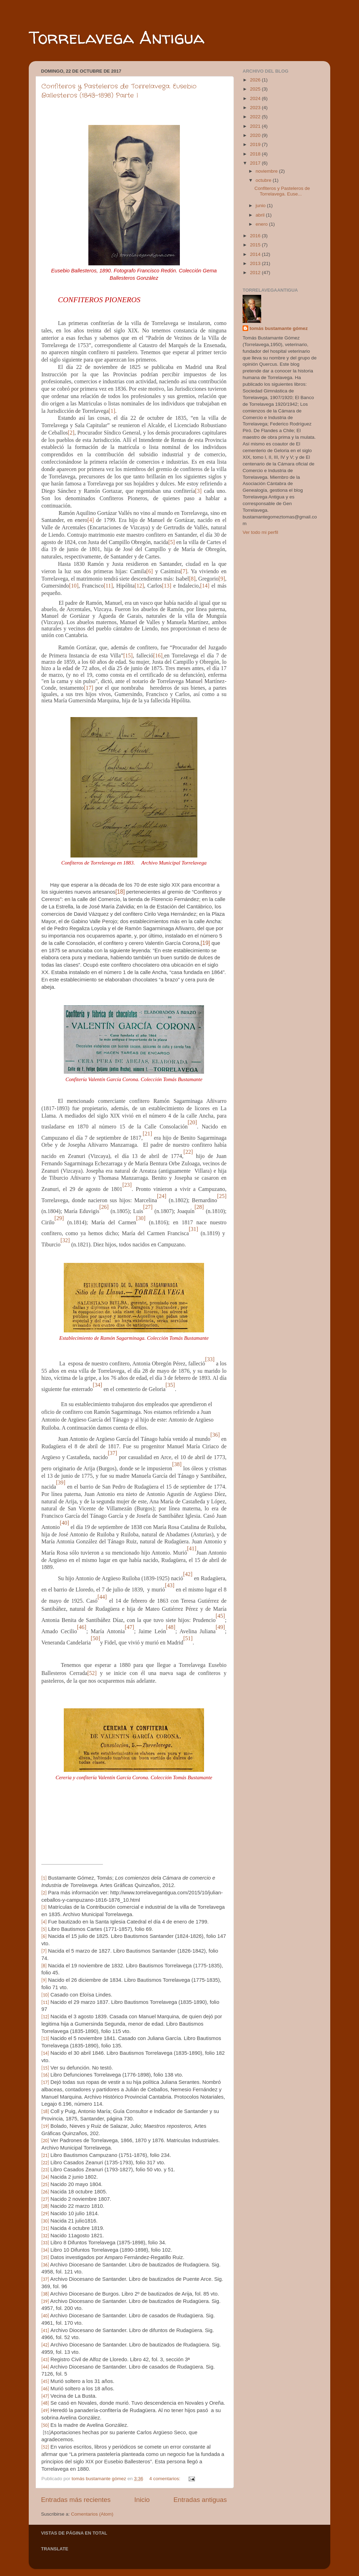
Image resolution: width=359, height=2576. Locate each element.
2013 (256, 263)
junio (261, 205)
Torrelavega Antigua (116, 37)
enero (262, 224)
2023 (256, 107)
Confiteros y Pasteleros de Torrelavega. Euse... (282, 191)
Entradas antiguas (200, 2499)
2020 (256, 135)
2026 (256, 79)
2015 (256, 244)
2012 (256, 272)
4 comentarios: (165, 2478)
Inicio (142, 2499)
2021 (256, 126)
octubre (264, 180)
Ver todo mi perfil (260, 532)
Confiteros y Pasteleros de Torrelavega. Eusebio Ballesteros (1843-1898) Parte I (119, 91)
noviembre (267, 171)
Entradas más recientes (75, 2499)
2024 (256, 98)
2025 (256, 89)
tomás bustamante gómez (279, 328)
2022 (256, 116)
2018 (256, 154)
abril (261, 215)
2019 (256, 144)
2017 (256, 163)
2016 (256, 235)
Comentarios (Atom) (92, 2514)
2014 (256, 254)
